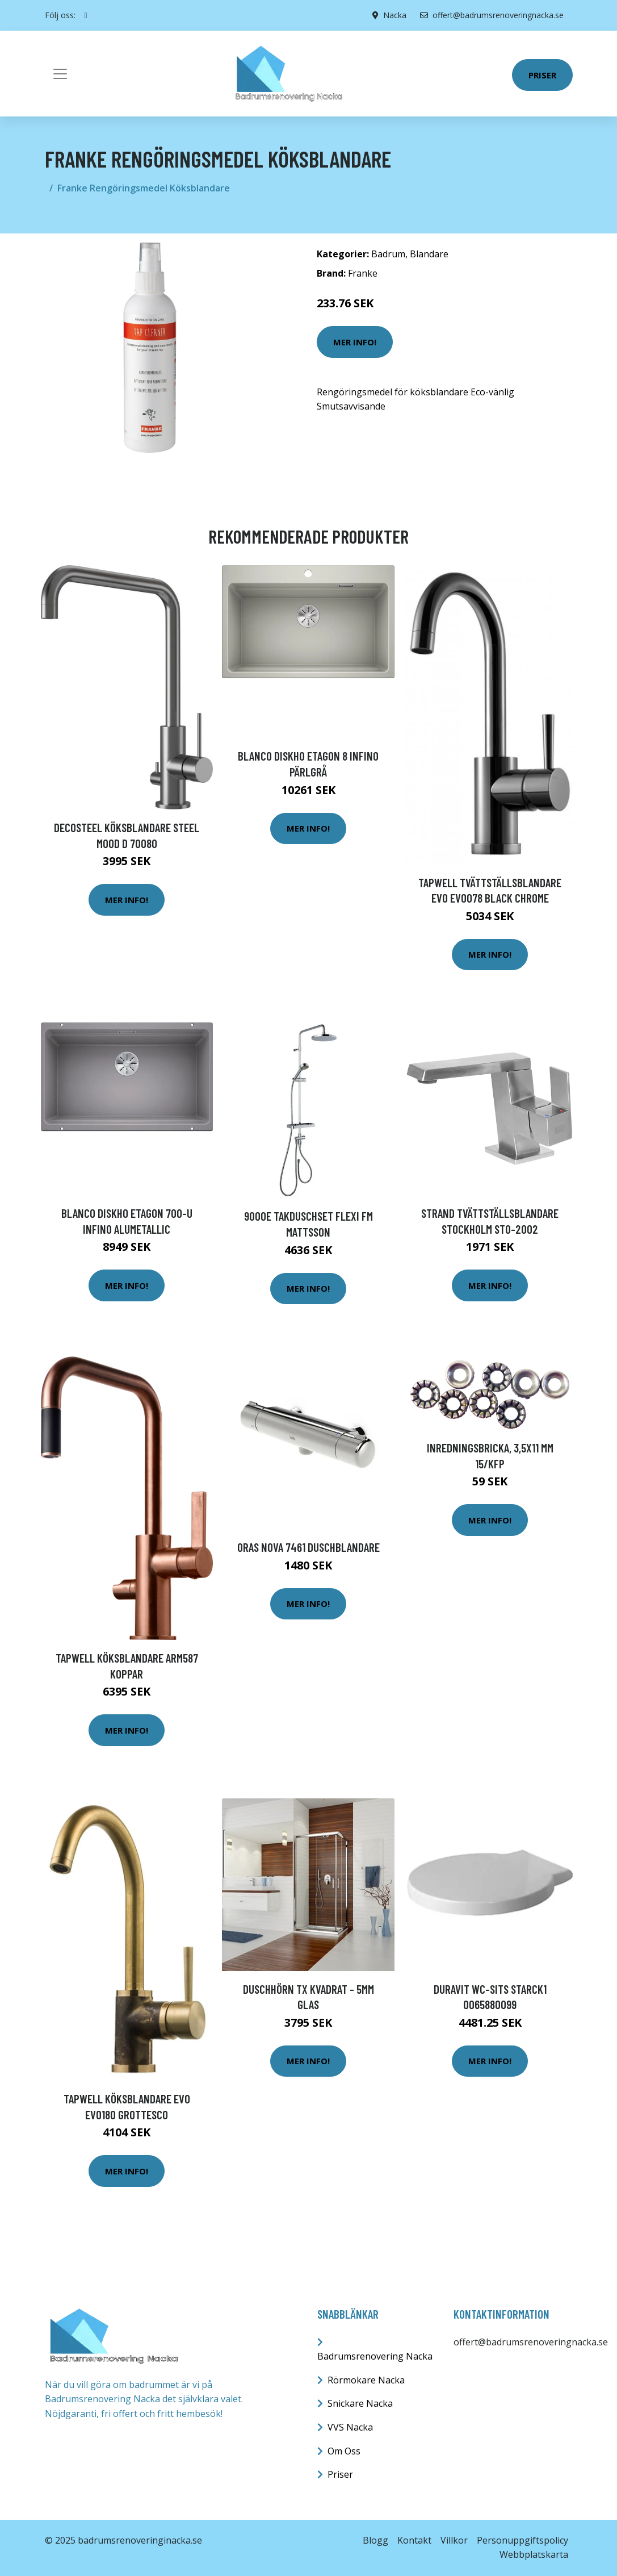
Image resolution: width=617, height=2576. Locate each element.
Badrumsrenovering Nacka (375, 2356)
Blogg (375, 2540)
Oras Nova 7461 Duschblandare (308, 1547)
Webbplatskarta (534, 2554)
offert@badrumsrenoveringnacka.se (492, 15)
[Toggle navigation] (60, 74)
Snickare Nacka (360, 2403)
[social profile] (86, 15)
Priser (542, 75)
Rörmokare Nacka (366, 2380)
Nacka (394, 15)
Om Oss (344, 2451)
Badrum (388, 254)
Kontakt (414, 2540)
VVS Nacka (350, 2427)
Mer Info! (354, 342)
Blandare (429, 254)
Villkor (454, 2540)
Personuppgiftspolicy (522, 2540)
